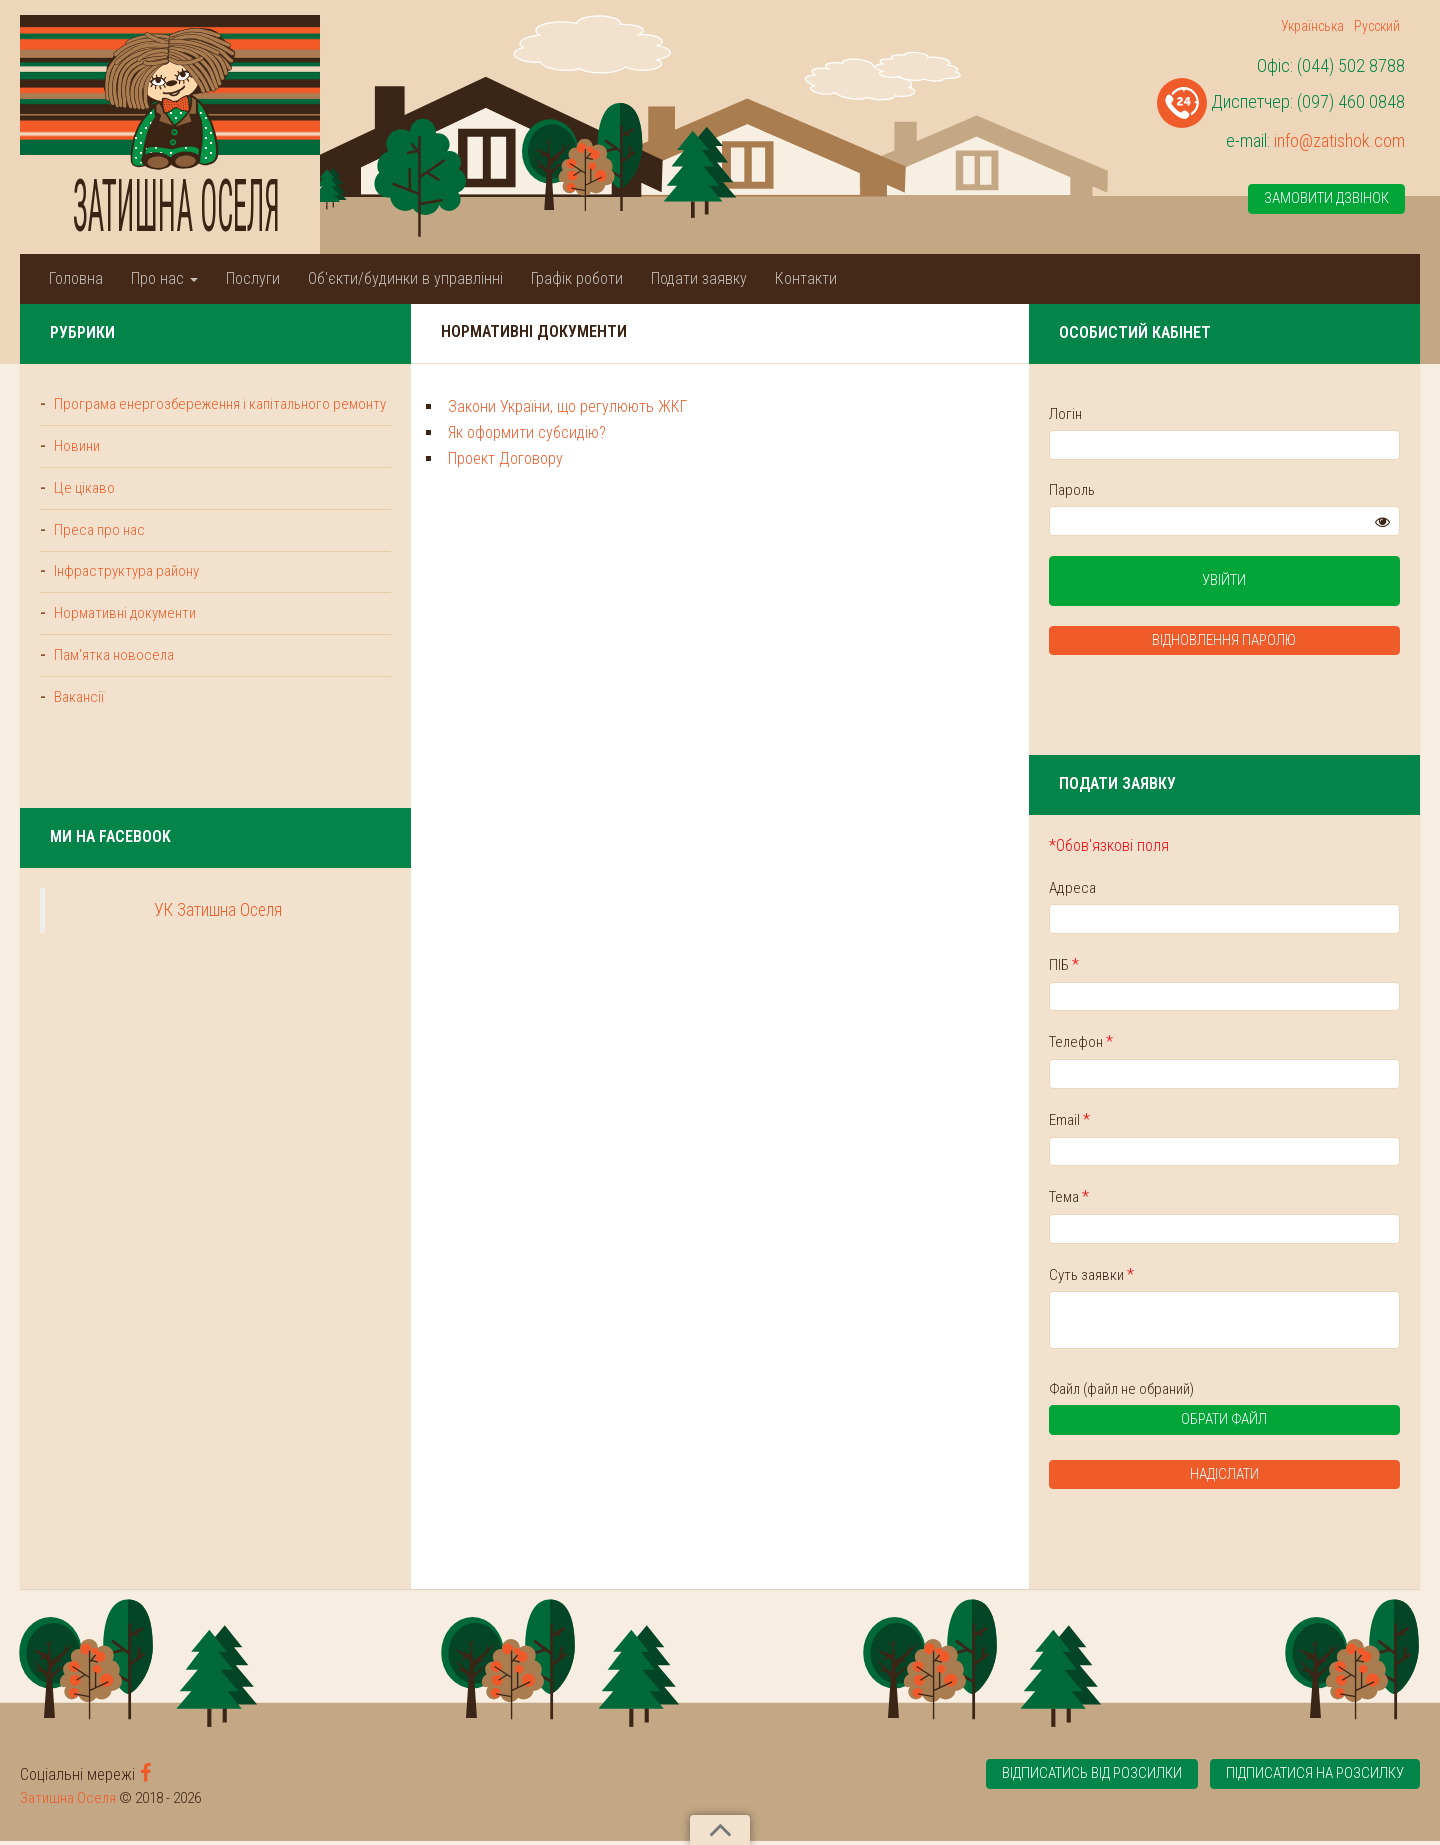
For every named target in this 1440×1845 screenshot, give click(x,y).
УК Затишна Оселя (173, 935)
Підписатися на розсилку (1314, 1779)
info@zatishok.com (1339, 140)
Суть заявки (1182, 1276)
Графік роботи (577, 278)
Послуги (253, 278)
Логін (1156, 414)
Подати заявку (699, 278)
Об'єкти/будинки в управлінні (405, 278)
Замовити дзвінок (1326, 199)
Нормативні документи (124, 637)
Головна (76, 278)
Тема (1160, 1199)
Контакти (806, 278)
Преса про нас (98, 552)
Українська (1312, 26)
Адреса (1163, 889)
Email (1160, 1121)
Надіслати (1270, 1479)
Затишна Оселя (68, 1802)
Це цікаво (83, 510)
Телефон (1172, 1043)
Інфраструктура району (125, 594)
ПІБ (1155, 966)
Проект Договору (414, 458)
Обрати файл (1234, 1427)
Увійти (1270, 582)
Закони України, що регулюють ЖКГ (476, 406)
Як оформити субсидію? (436, 432)
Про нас (164, 278)
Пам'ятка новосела (112, 679)
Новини (75, 468)
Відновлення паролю (1270, 642)
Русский (1377, 26)
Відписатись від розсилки (1087, 1779)
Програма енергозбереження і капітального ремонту (144, 414)
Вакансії (77, 721)
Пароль (1163, 490)
